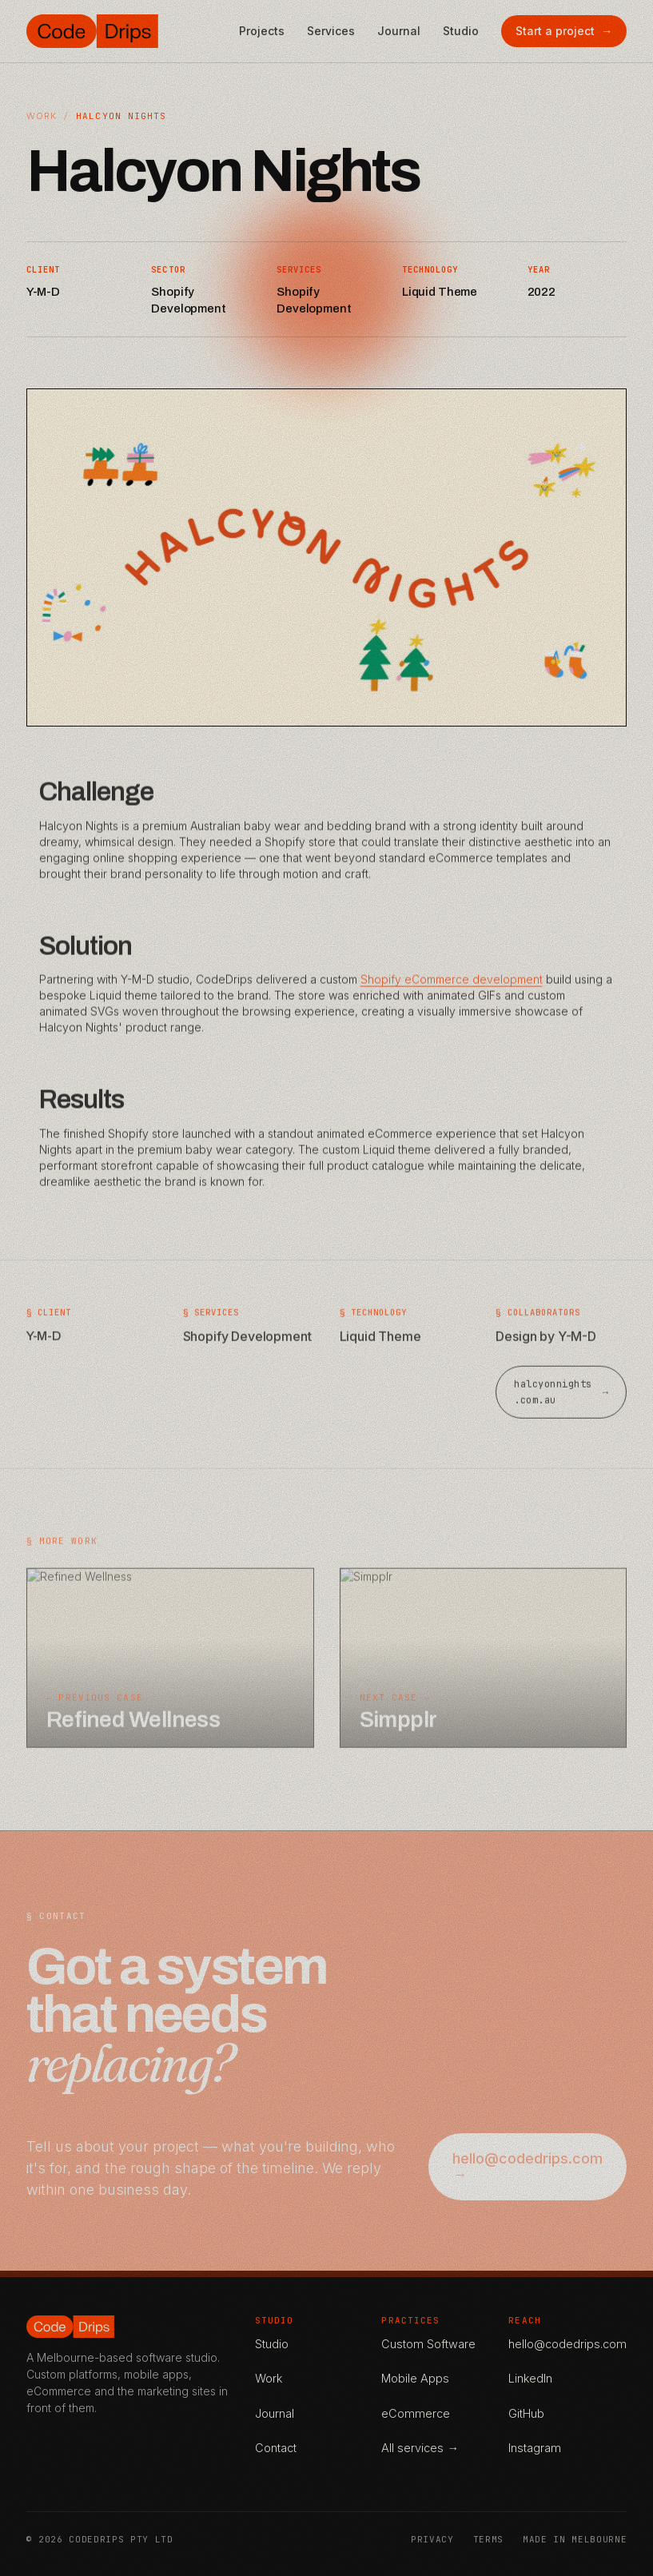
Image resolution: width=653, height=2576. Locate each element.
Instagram (534, 2448)
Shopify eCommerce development (451, 994)
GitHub (526, 2413)
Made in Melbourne (575, 2539)
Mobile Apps (415, 2378)
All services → (420, 2448)
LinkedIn (530, 2378)
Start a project (564, 31)
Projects (262, 31)
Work (41, 115)
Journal (398, 31)
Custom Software (428, 2344)
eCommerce (415, 2413)
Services (331, 31)
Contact (276, 2448)
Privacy (432, 2539)
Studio (461, 31)
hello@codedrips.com (567, 2344)
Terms (488, 2539)
